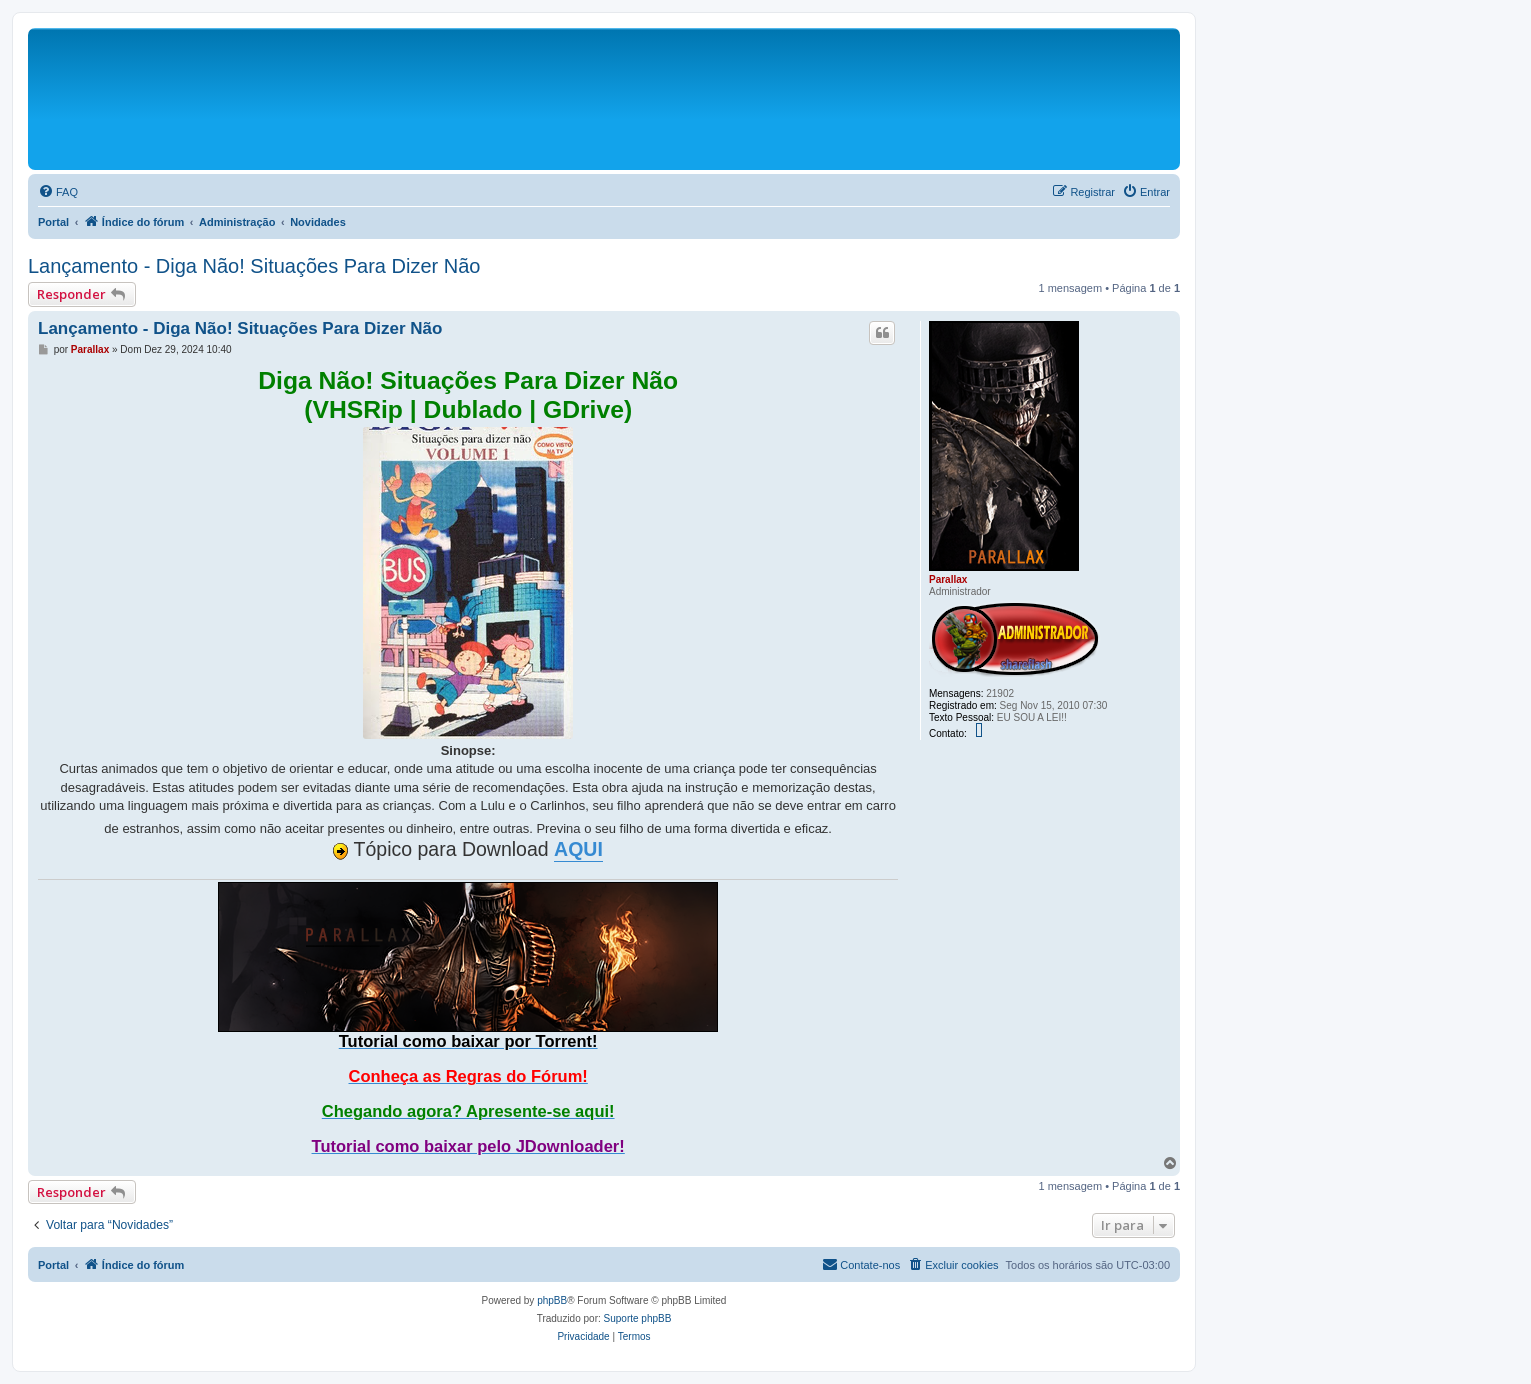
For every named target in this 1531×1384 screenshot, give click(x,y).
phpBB (552, 1300)
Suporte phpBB (638, 1318)
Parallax (948, 579)
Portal (53, 222)
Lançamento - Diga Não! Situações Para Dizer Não (254, 266)
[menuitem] (58, 192)
